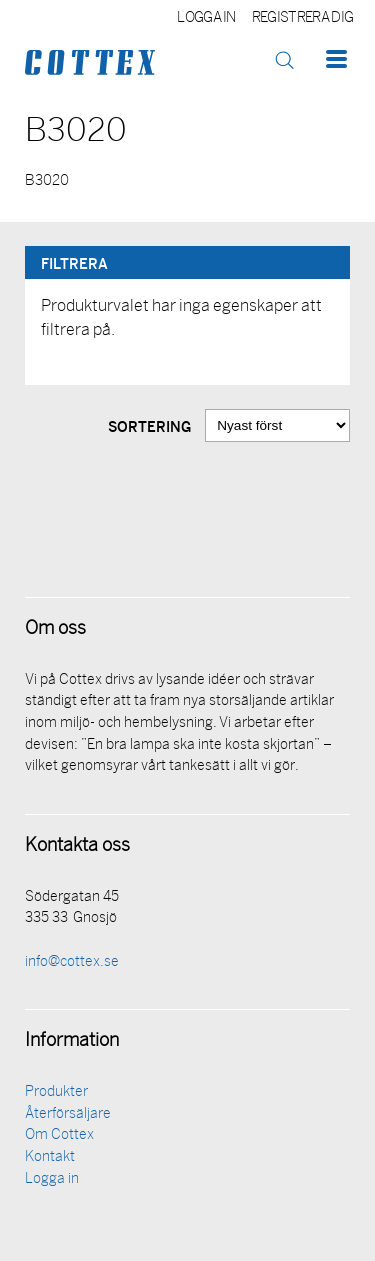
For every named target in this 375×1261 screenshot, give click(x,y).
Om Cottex (59, 1135)
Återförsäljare (68, 1114)
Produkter (56, 1092)
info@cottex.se (72, 962)
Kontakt (50, 1157)
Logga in (206, 18)
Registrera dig (302, 18)
